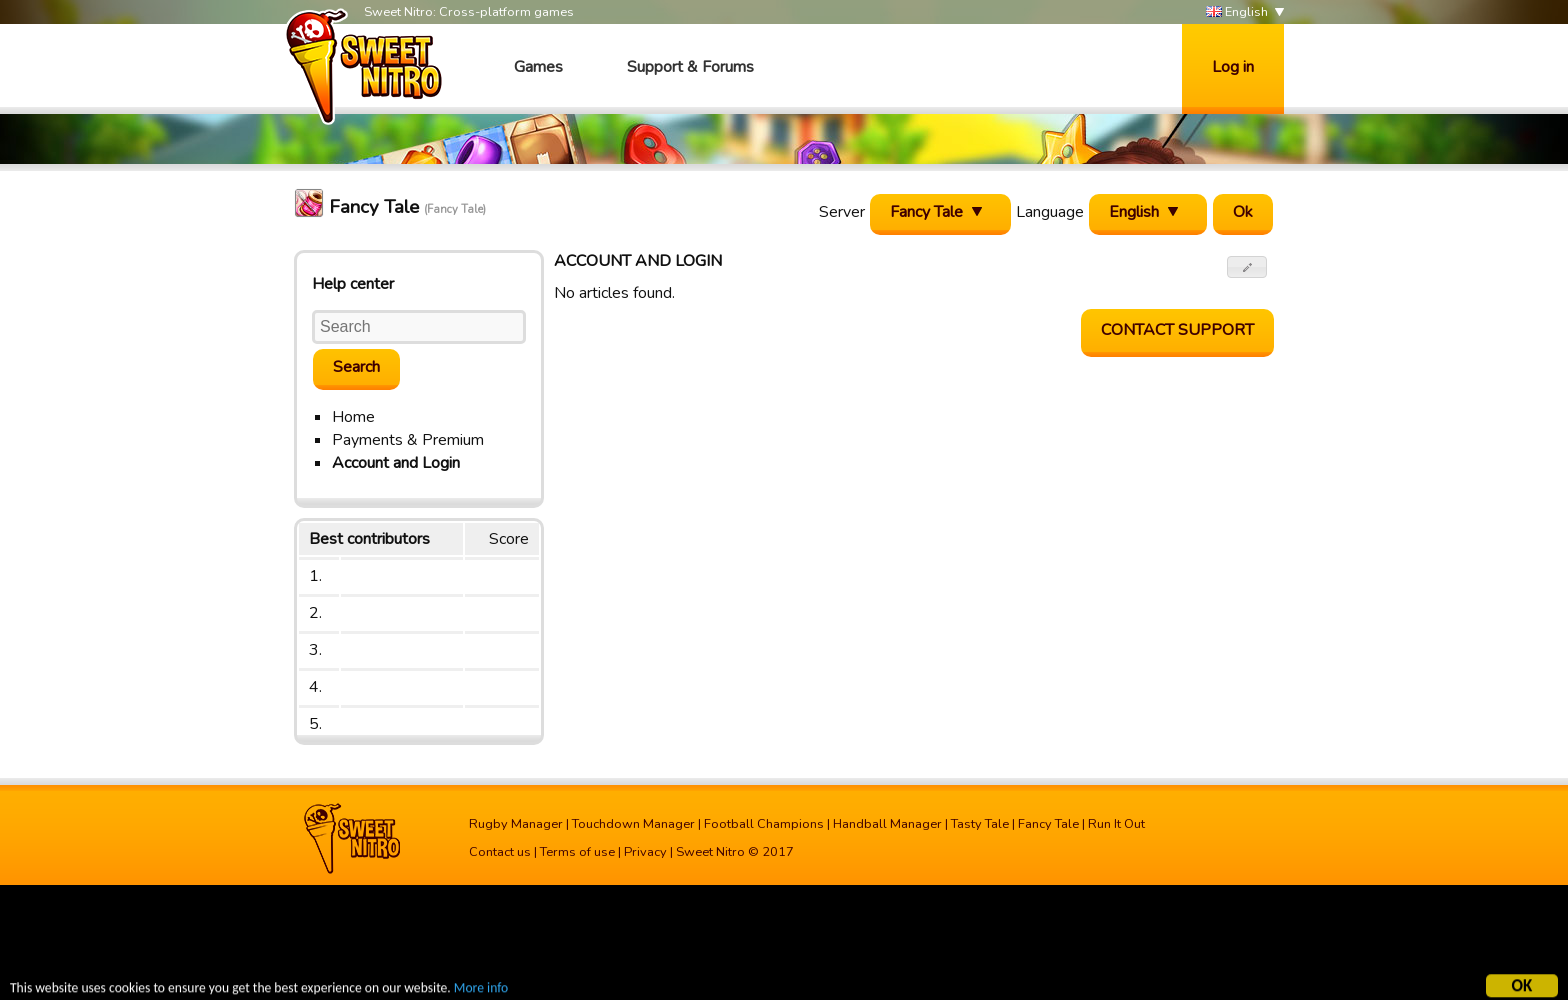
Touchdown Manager (633, 824)
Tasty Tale (980, 824)
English (1237, 12)
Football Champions (764, 824)
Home (353, 417)
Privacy (645, 852)
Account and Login (396, 463)
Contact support (1177, 330)
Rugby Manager (516, 824)
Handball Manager (887, 824)
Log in (1233, 67)
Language (1050, 212)
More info (481, 988)
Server (842, 212)
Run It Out (1116, 824)
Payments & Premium (408, 440)
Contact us (500, 852)
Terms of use (577, 852)
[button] (1247, 267)
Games (538, 67)
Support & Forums (690, 67)
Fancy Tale (1048, 824)
